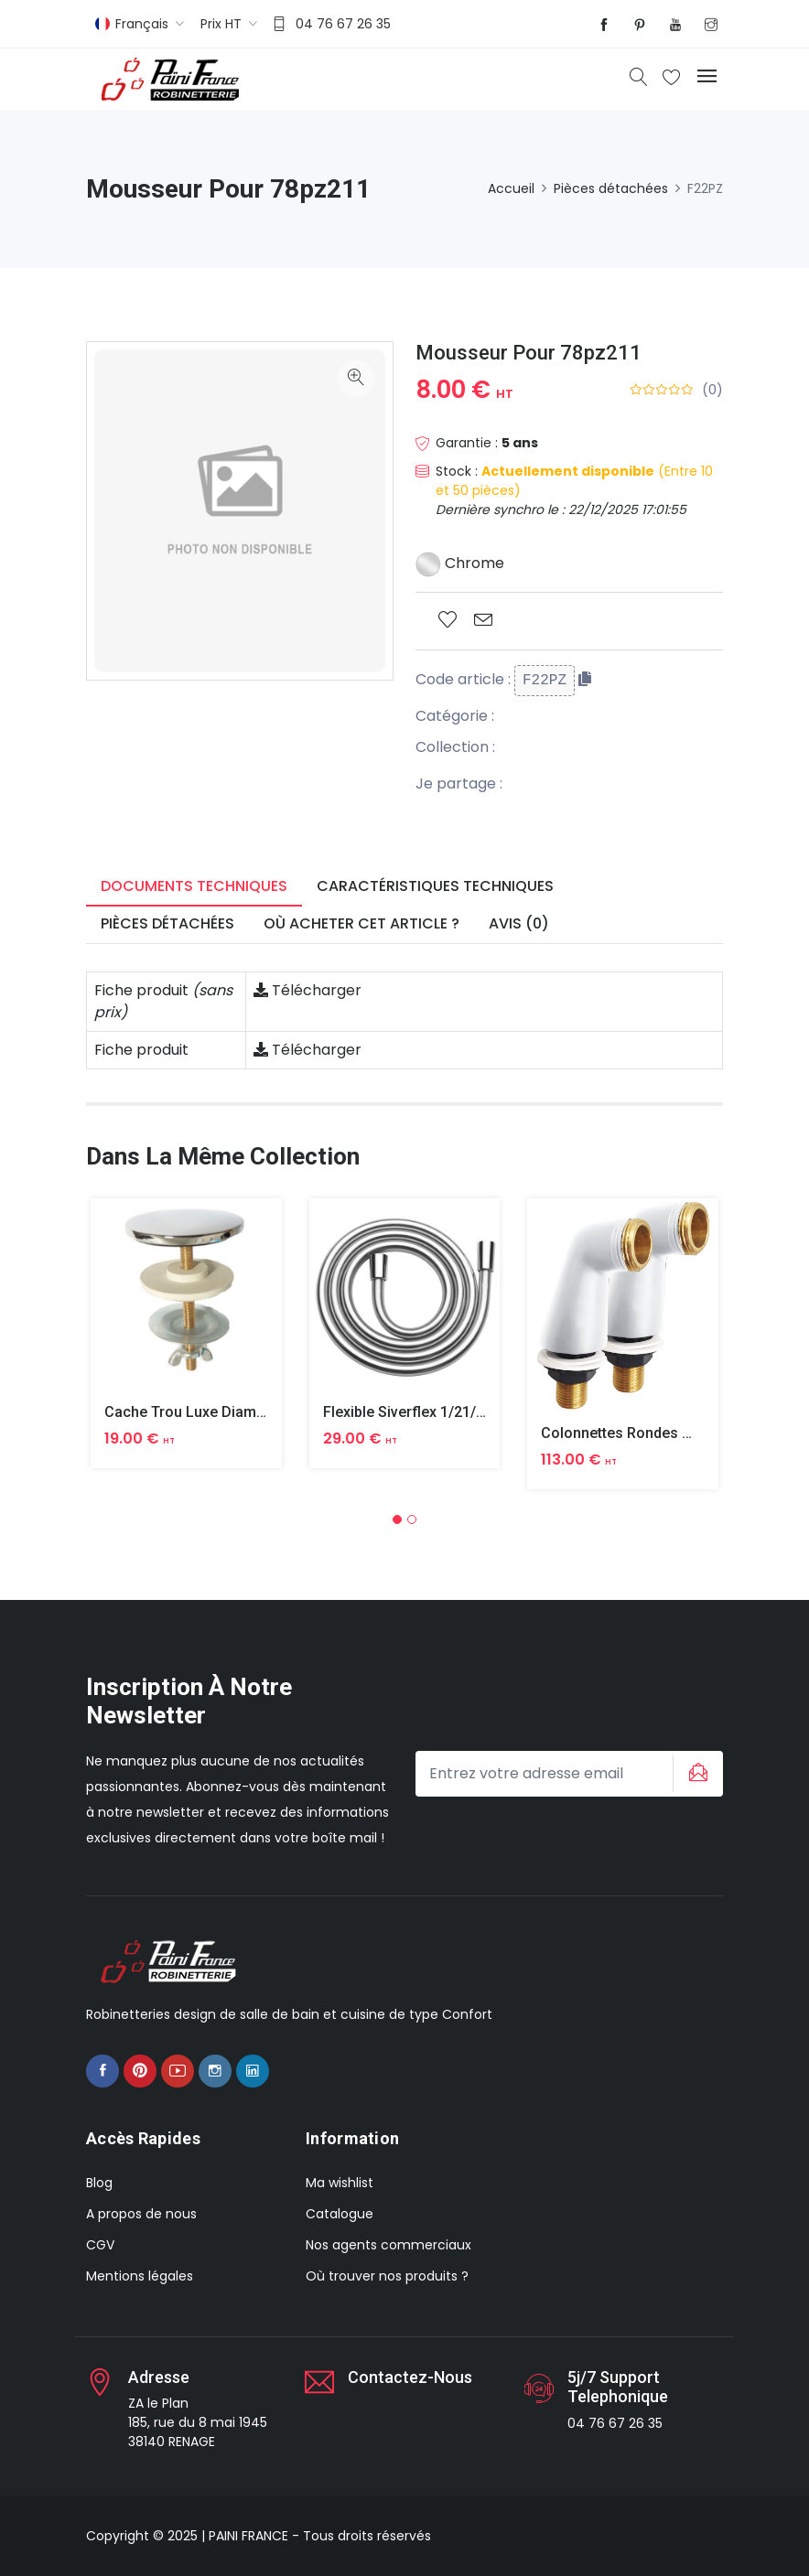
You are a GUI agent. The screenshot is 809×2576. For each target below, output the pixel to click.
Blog (99, 2183)
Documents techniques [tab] (194, 885)
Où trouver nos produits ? (387, 2276)
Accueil (511, 188)
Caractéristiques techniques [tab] (435, 885)
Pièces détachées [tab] (167, 923)
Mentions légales (139, 2276)
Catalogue (339, 2214)
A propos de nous (141, 2214)
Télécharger (307, 990)
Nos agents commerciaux (388, 2245)
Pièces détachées (611, 188)
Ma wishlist (339, 2183)
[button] (397, 1519)
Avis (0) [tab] (519, 923)
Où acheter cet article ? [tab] (361, 923)
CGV (100, 2245)
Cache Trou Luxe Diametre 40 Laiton (226, 1412)
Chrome (459, 563)
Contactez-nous (410, 2377)
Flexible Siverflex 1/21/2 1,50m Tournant (458, 1412)
